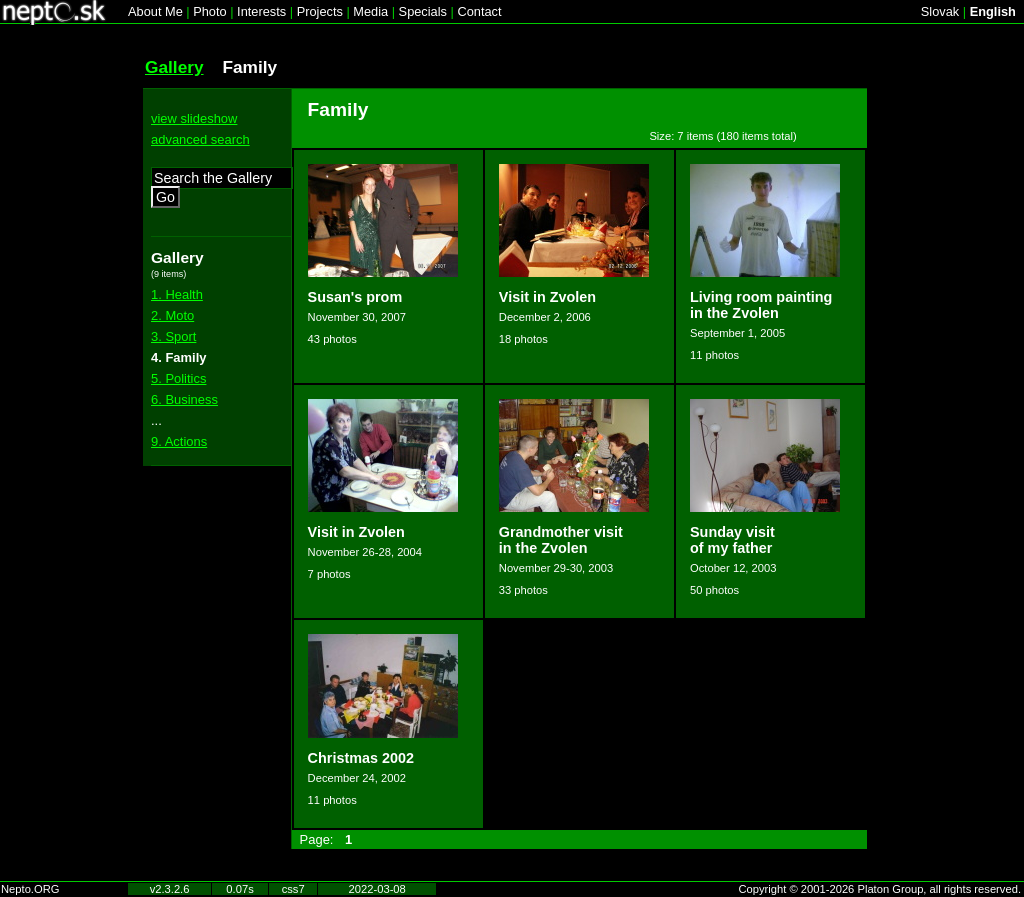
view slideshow (194, 118)
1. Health (177, 294)
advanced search (200, 139)
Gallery (174, 67)
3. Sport (173, 336)
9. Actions (179, 441)
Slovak (940, 11)
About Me (155, 11)
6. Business (184, 399)
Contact (479, 11)
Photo (209, 11)
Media (370, 11)
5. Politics (178, 378)
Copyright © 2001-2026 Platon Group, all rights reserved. (880, 889)
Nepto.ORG (30, 889)
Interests (261, 11)
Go (165, 197)
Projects (320, 11)
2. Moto (172, 315)
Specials (423, 11)
